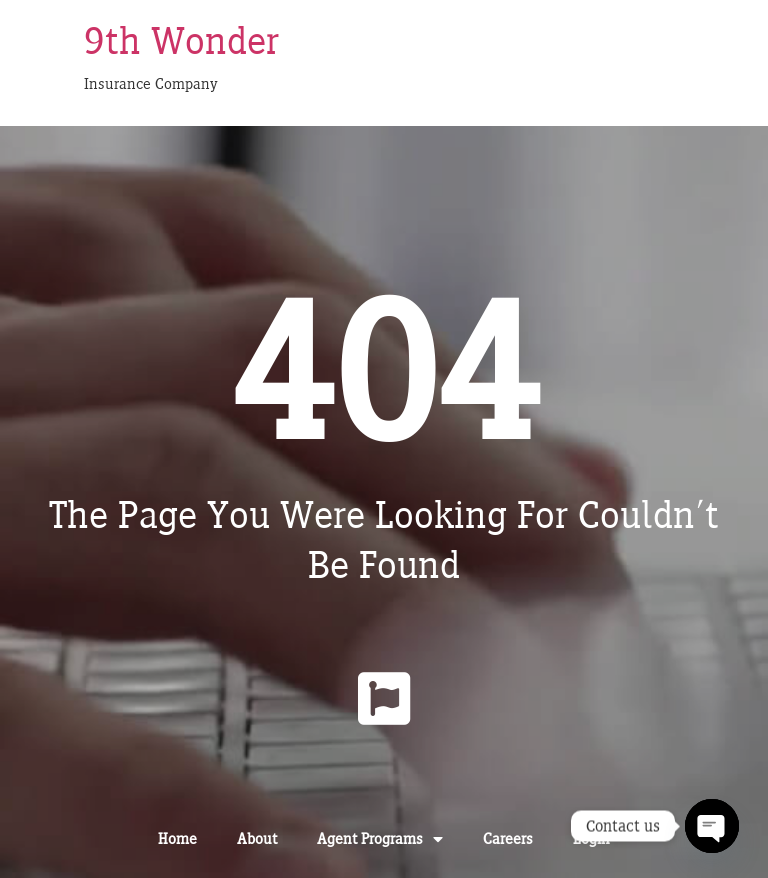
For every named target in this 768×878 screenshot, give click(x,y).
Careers (508, 838)
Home (177, 838)
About (257, 838)
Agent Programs (380, 839)
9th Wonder (181, 40)
